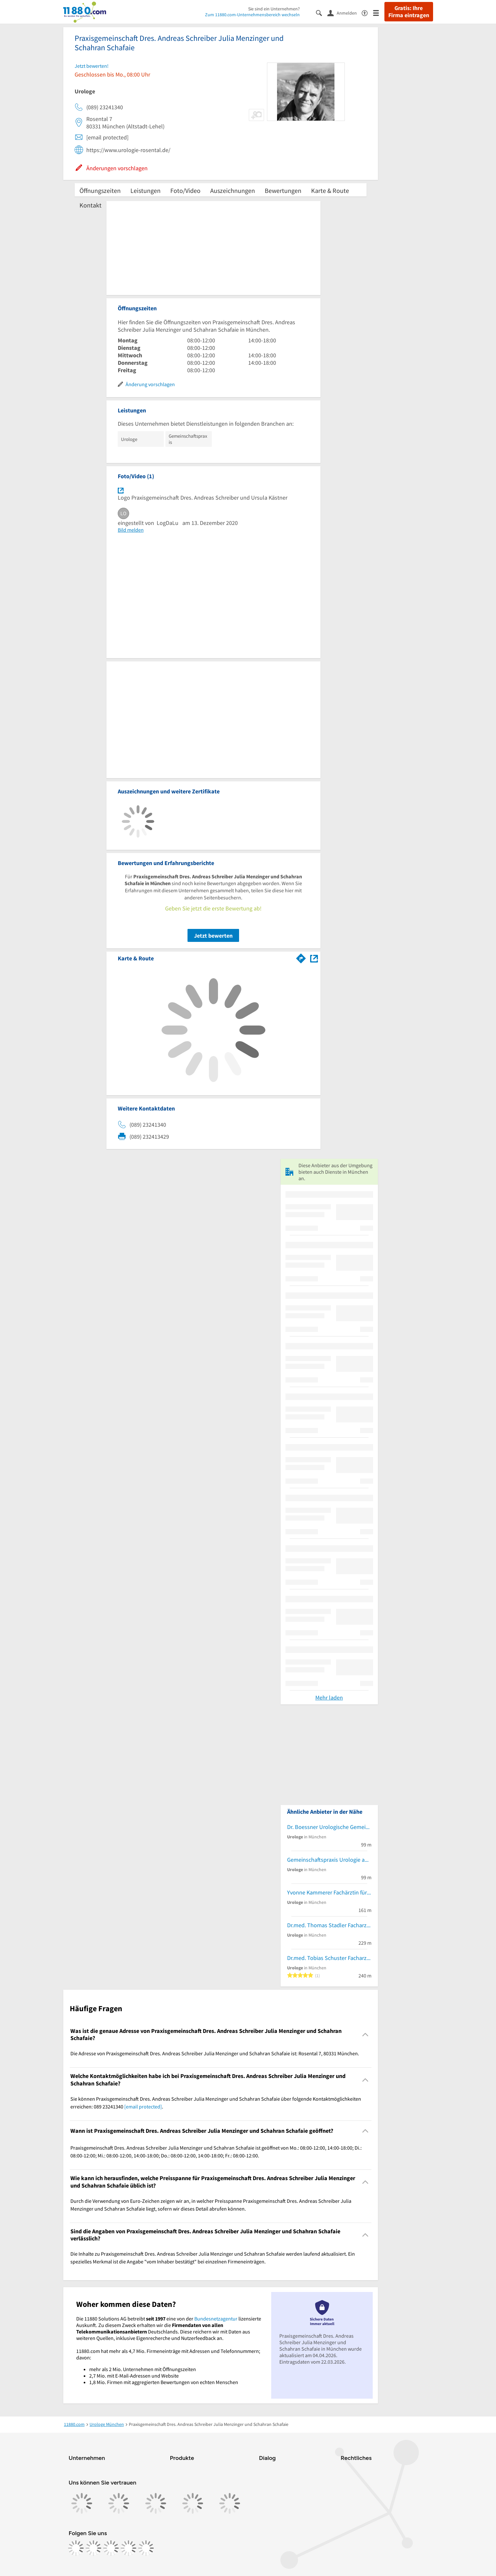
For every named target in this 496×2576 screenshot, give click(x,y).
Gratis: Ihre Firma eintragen (408, 11)
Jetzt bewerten (213, 935)
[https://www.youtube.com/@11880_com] (146, 2548)
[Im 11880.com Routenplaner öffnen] (301, 957)
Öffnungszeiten (100, 190)
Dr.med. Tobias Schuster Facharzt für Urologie (329, 1958)
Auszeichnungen (232, 190)
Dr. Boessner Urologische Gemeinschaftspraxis (329, 1827)
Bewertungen (283, 190)
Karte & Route (330, 190)
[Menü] (378, 12)
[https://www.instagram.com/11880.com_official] (93, 2548)
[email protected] (143, 2106)
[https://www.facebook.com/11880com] (76, 2548)
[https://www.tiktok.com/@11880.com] (111, 2548)
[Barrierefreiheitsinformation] (367, 12)
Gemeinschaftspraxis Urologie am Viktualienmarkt (329, 1859)
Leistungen (145, 190)
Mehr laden (329, 1697)
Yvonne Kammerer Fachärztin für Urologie (329, 1892)
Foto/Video (185, 190)
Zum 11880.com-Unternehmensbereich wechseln (252, 15)
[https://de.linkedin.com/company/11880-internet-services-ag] (128, 2548)
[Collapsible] (365, 2034)
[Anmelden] (344, 12)
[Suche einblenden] (321, 12)
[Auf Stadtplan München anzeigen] (314, 958)
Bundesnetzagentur (215, 2318)
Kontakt (90, 205)
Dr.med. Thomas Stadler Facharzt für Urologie (329, 1925)
